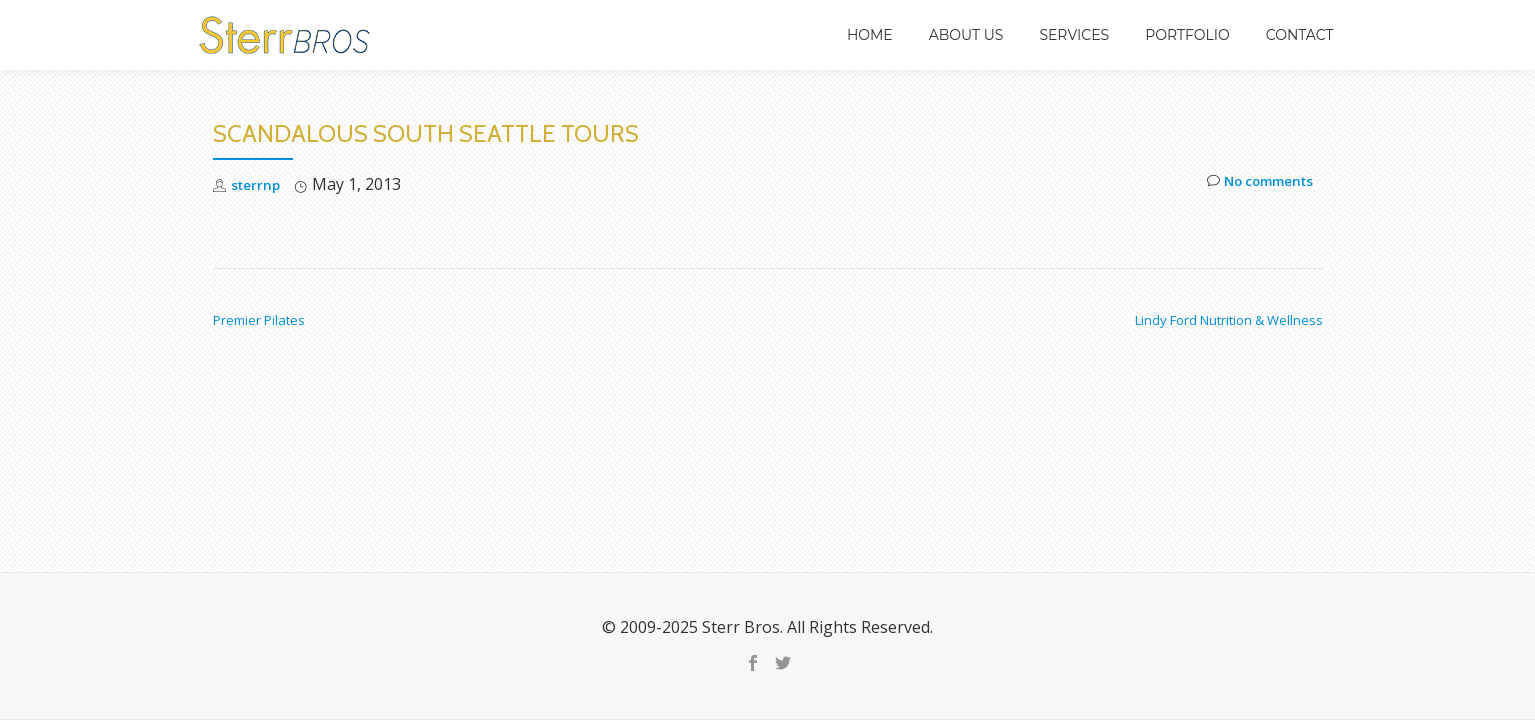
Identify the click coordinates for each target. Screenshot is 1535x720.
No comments (1249, 184)
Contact (1300, 35)
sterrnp (261, 184)
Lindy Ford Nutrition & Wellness (1229, 320)
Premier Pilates (259, 320)
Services (1074, 35)
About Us (966, 35)
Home (870, 35)
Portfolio (1187, 35)
